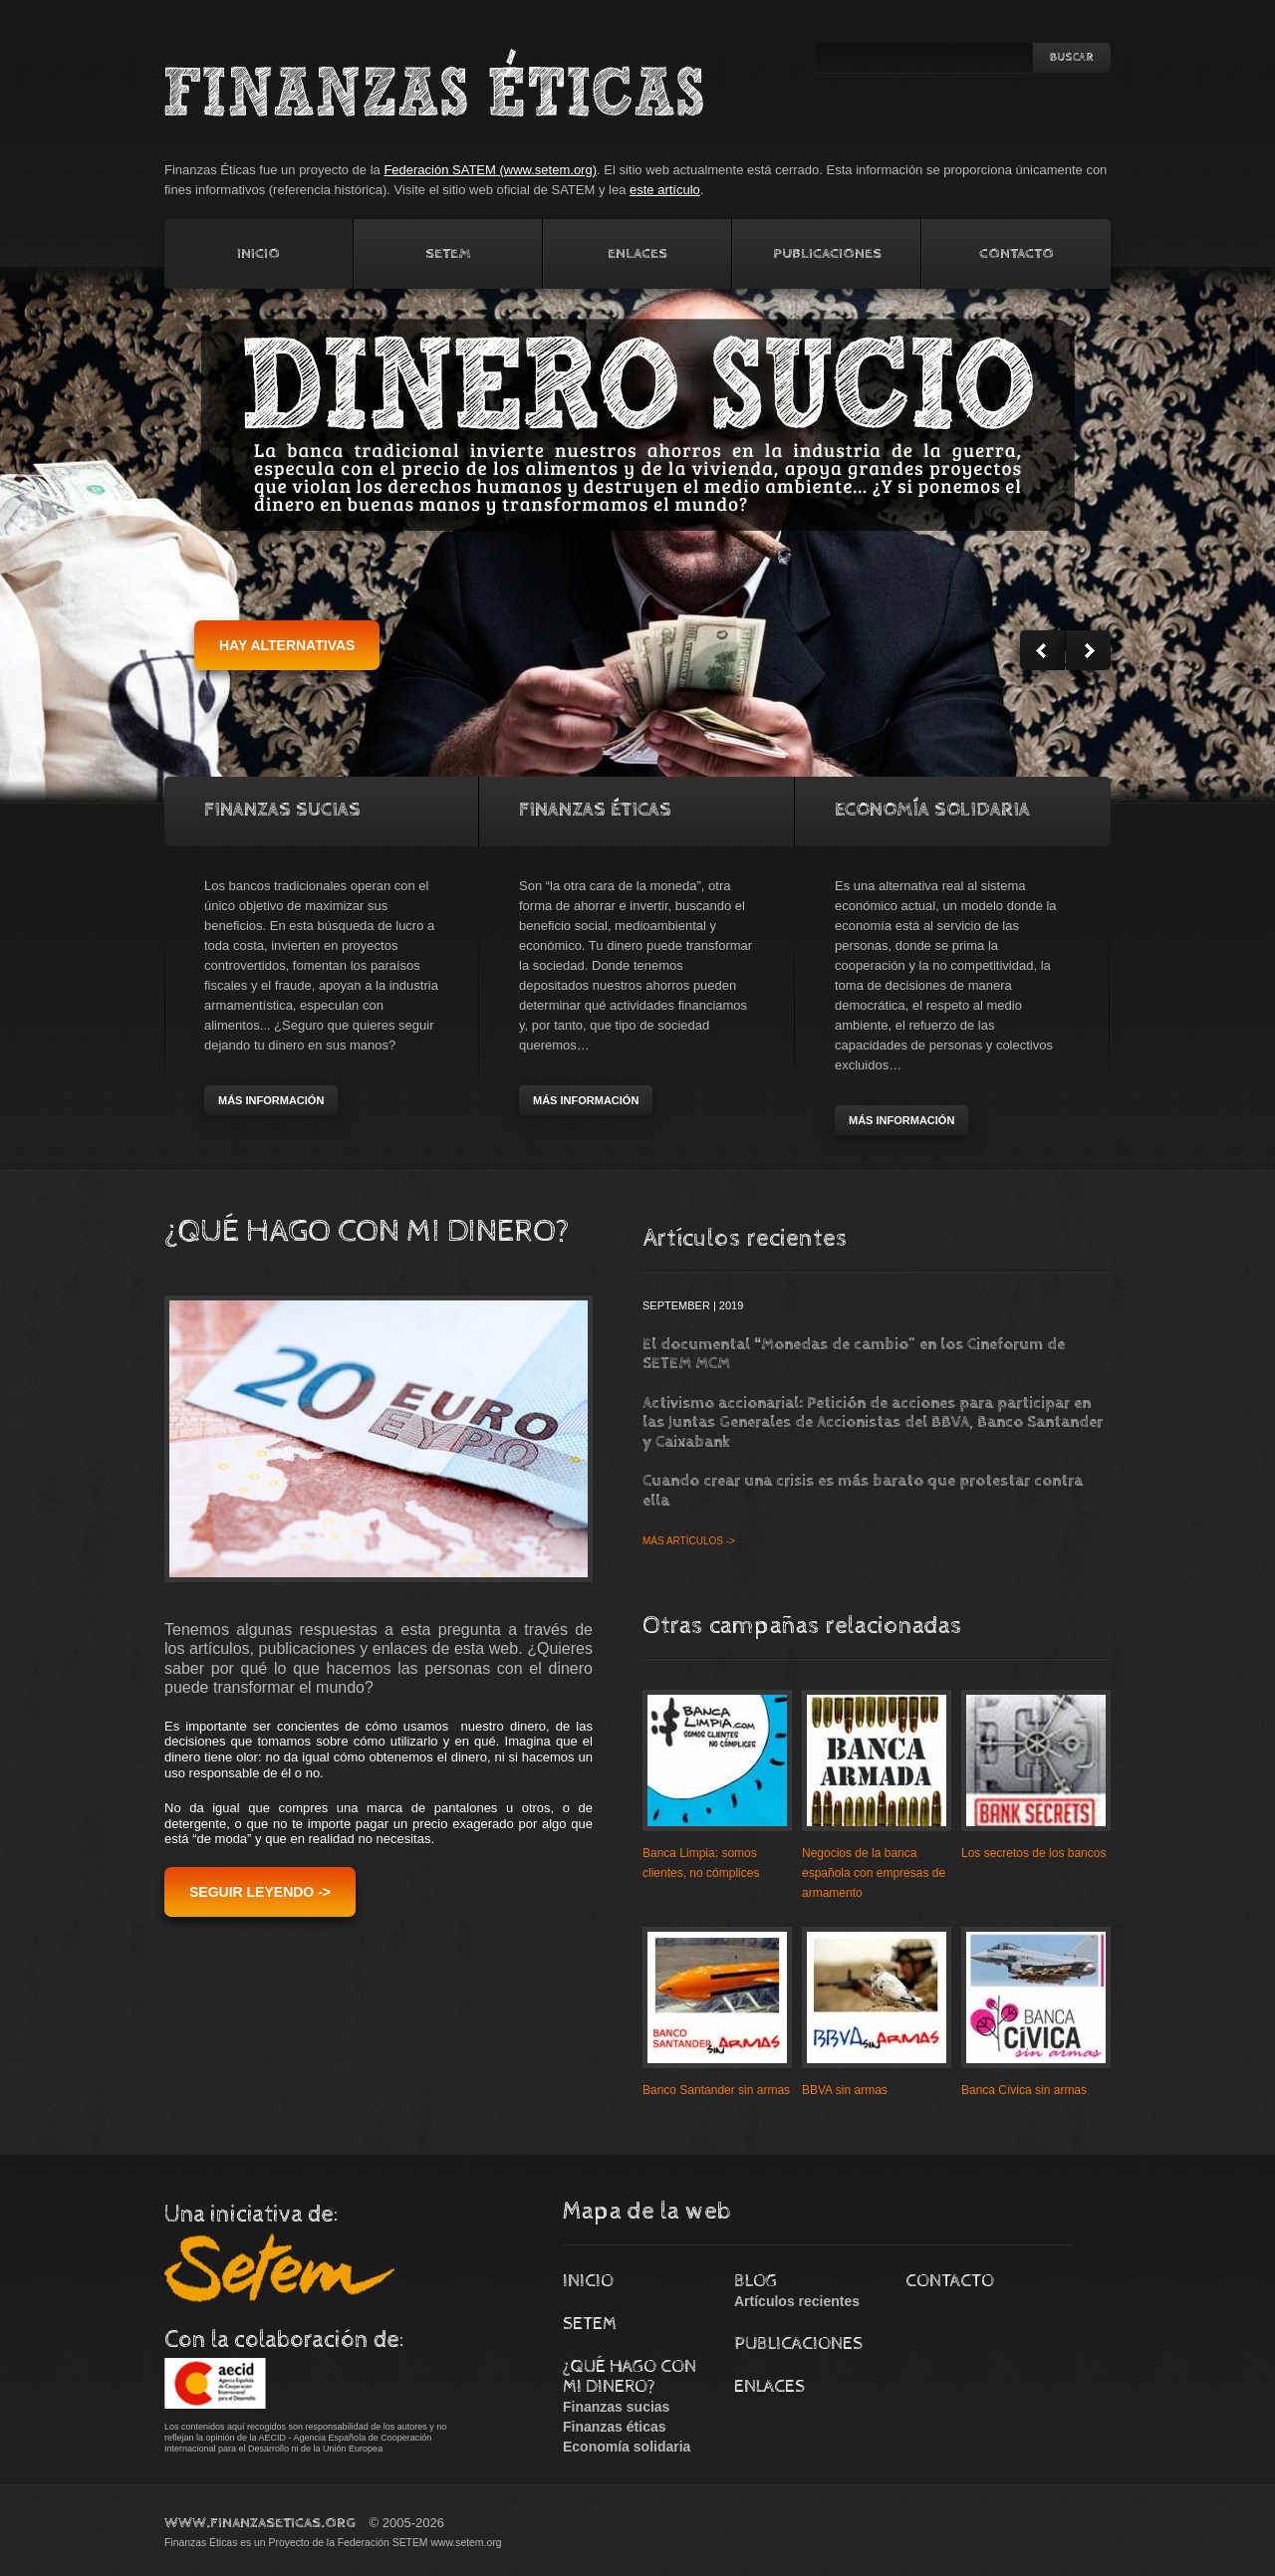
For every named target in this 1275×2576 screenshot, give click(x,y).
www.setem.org (465, 2542)
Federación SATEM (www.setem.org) (490, 169)
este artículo (665, 189)
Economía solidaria (932, 810)
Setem (448, 253)
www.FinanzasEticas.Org (260, 2522)
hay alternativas (287, 645)
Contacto (1016, 253)
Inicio (258, 253)
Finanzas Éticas (595, 810)
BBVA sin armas (845, 2090)
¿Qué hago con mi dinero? (629, 2376)
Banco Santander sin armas (716, 2090)
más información (271, 1100)
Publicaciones (827, 253)
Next (1088, 650)
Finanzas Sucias (282, 810)
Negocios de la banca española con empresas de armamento (873, 1873)
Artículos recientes (797, 2301)
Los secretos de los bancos (1033, 1853)
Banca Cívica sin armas (1024, 2090)
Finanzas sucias (616, 2407)
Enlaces (637, 253)
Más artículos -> (688, 1540)
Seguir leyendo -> (260, 1892)
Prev (1042, 650)
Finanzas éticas (614, 2427)
